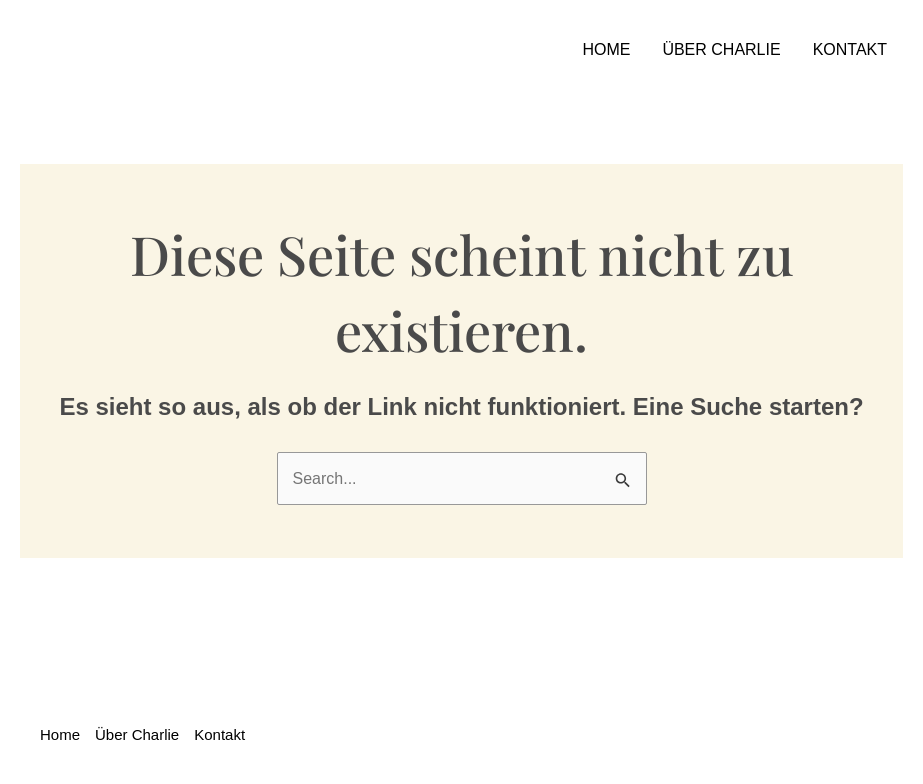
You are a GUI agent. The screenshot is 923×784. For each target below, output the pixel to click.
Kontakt (850, 49)
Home (606, 49)
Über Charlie (721, 49)
